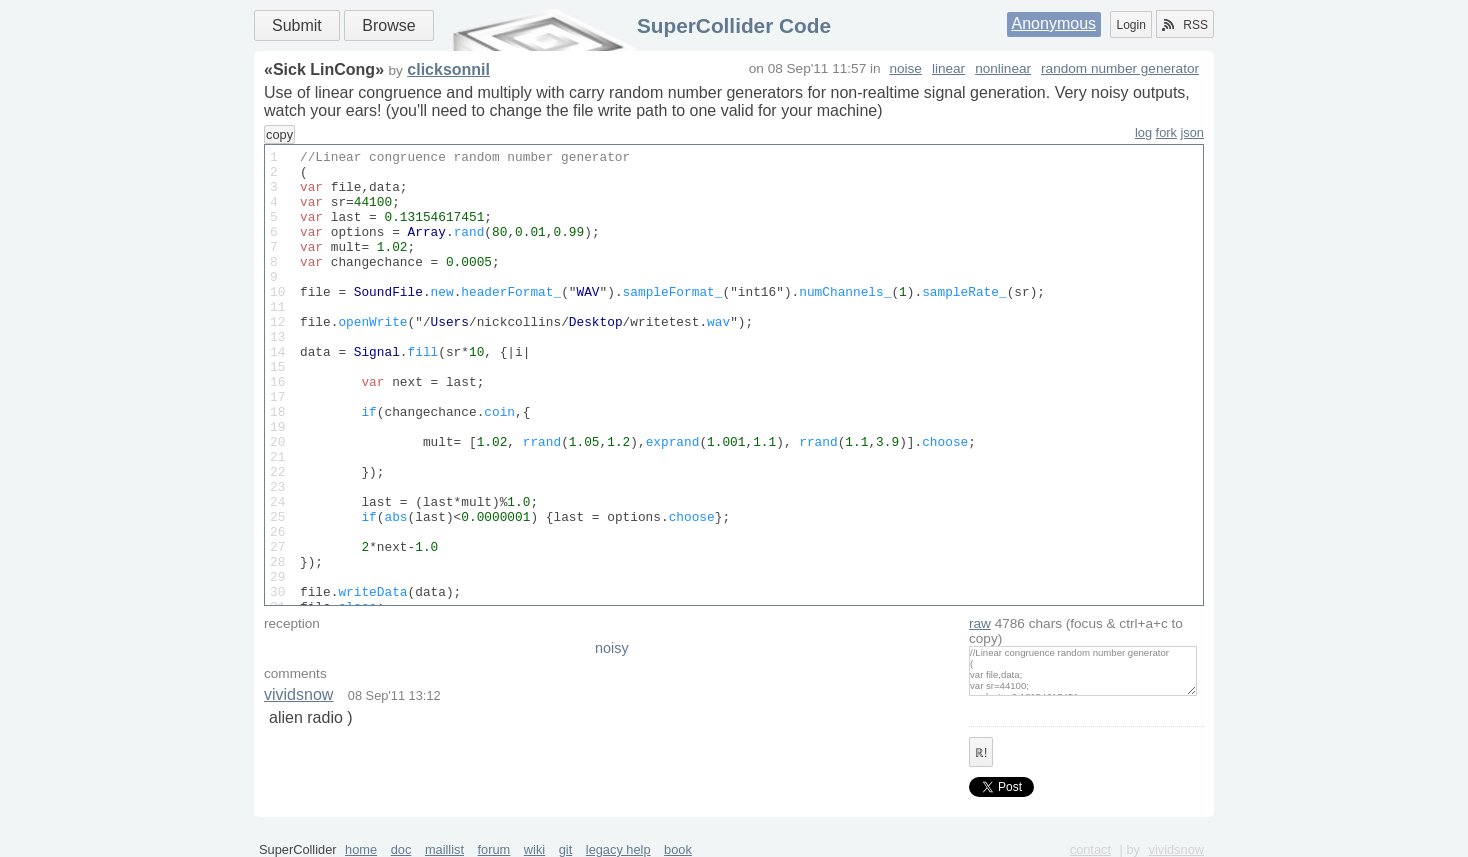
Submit (297, 25)
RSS (1185, 25)
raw (980, 623)
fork (1166, 132)
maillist (444, 849)
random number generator (1120, 68)
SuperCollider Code (734, 25)
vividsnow (298, 694)
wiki (534, 849)
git (566, 849)
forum (494, 849)
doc (401, 849)
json (1192, 132)
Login (1130, 25)
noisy (612, 648)
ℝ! (981, 753)
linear (948, 68)
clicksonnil (448, 69)
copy (279, 134)
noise (905, 68)
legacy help (618, 849)
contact (1090, 849)
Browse (388, 25)
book (678, 849)
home (361, 849)
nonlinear (1003, 68)
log (1143, 132)
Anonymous (1054, 23)
